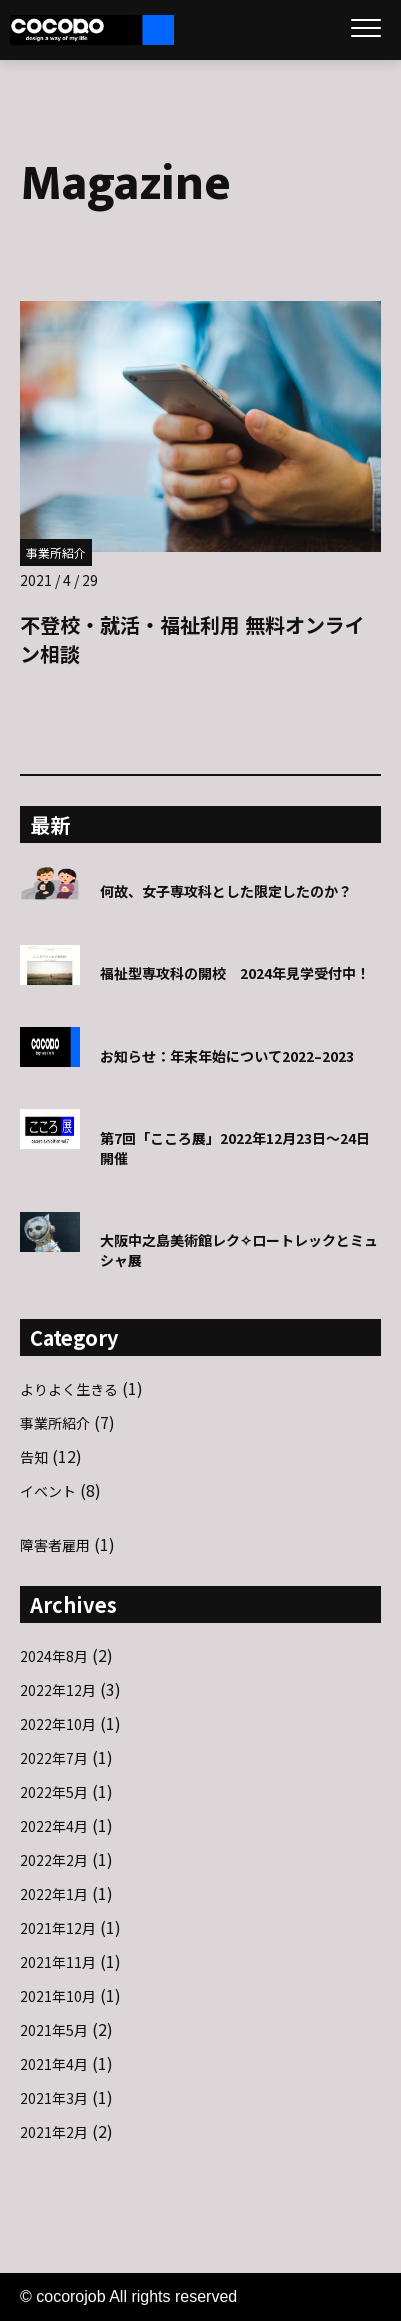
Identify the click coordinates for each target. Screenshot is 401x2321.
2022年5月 (54, 1792)
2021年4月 (54, 2064)
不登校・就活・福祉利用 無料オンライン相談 (192, 639)
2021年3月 (54, 2098)
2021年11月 (58, 1962)
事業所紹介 (56, 552)
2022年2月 (54, 1860)
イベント (48, 1491)
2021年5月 (54, 2030)
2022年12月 (58, 1690)
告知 (34, 1457)
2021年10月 (58, 1996)
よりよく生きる (69, 1389)
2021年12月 (58, 1928)
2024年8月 (54, 1656)
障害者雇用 (55, 1545)
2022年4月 (54, 1826)
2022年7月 (54, 1758)
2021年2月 (54, 2132)
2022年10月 (58, 1724)
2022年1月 (54, 1894)
